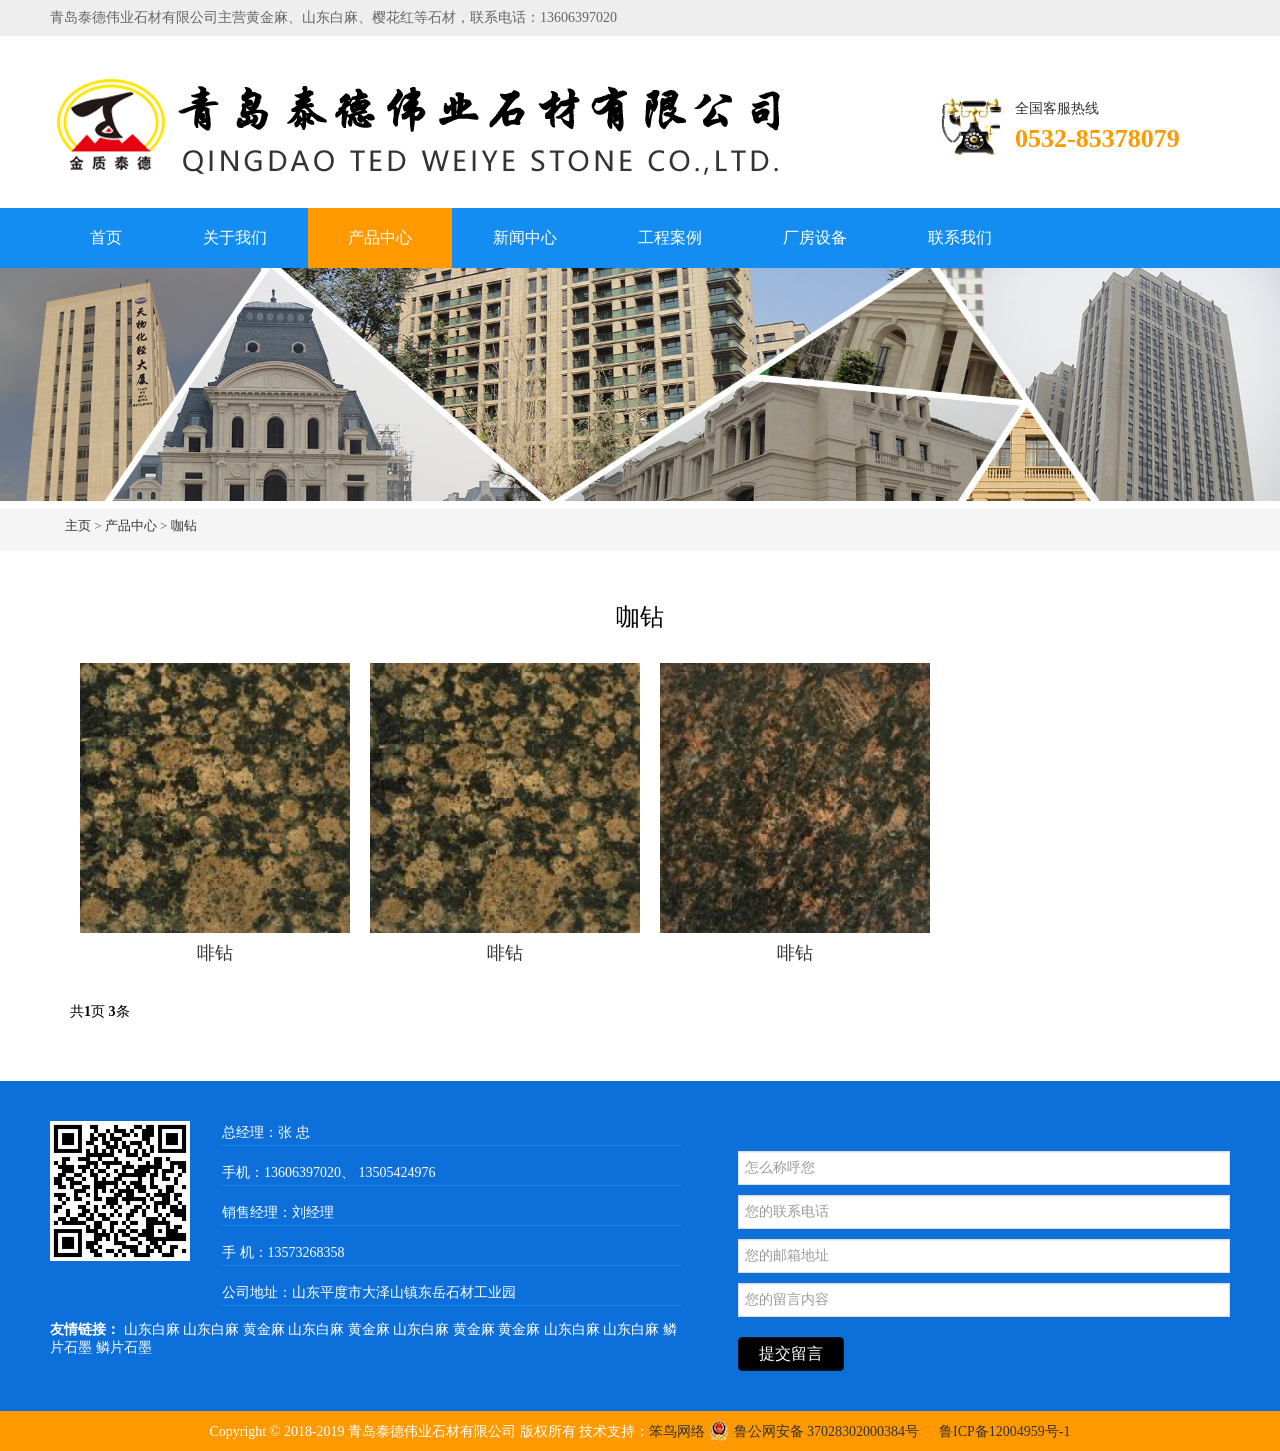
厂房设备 (815, 237)
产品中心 (380, 237)
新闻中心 (525, 237)
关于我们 (235, 237)
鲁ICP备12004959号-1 (1004, 1431)
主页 (78, 525)
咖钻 (184, 525)
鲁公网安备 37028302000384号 (814, 1431)
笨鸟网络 (677, 1431)
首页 (106, 237)
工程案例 (670, 237)
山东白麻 (154, 1329)
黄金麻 (266, 1329)
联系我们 (960, 237)
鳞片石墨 (124, 1347)
